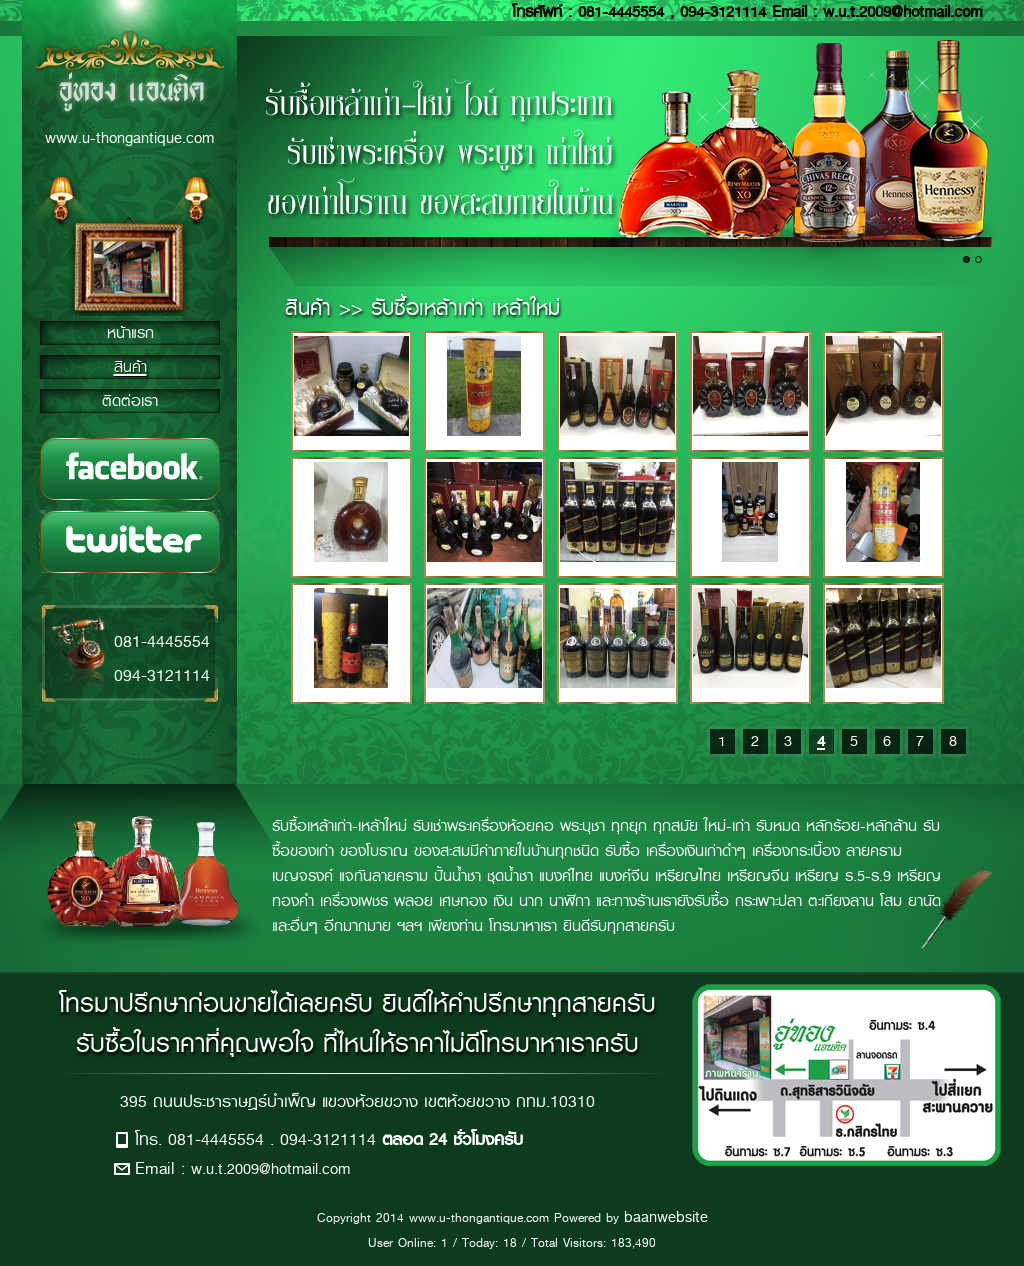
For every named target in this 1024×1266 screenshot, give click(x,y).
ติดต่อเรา (130, 401)
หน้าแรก (130, 333)
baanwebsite (666, 1217)
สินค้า (130, 367)
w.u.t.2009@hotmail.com (270, 1169)
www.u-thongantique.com (129, 138)
